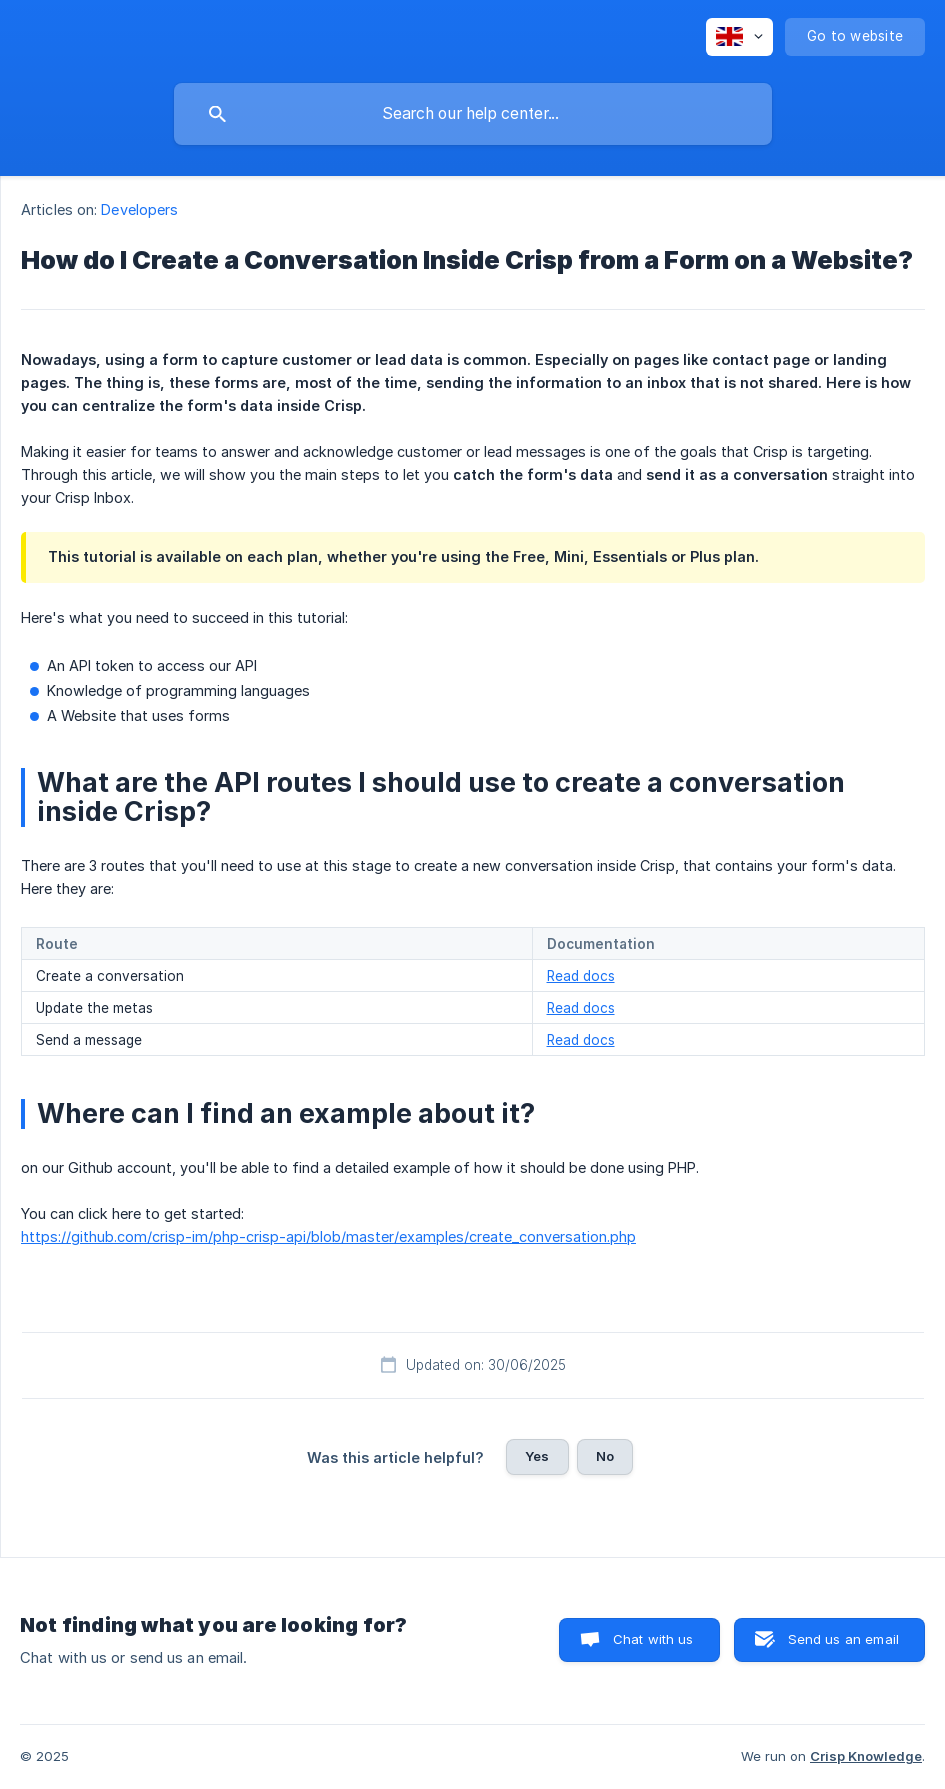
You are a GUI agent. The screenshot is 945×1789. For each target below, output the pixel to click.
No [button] (605, 1456)
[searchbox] (473, 114)
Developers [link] (139, 209)
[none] (739, 37)
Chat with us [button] (653, 1639)
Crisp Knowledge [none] (866, 1756)
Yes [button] (537, 1456)
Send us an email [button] (843, 1639)
